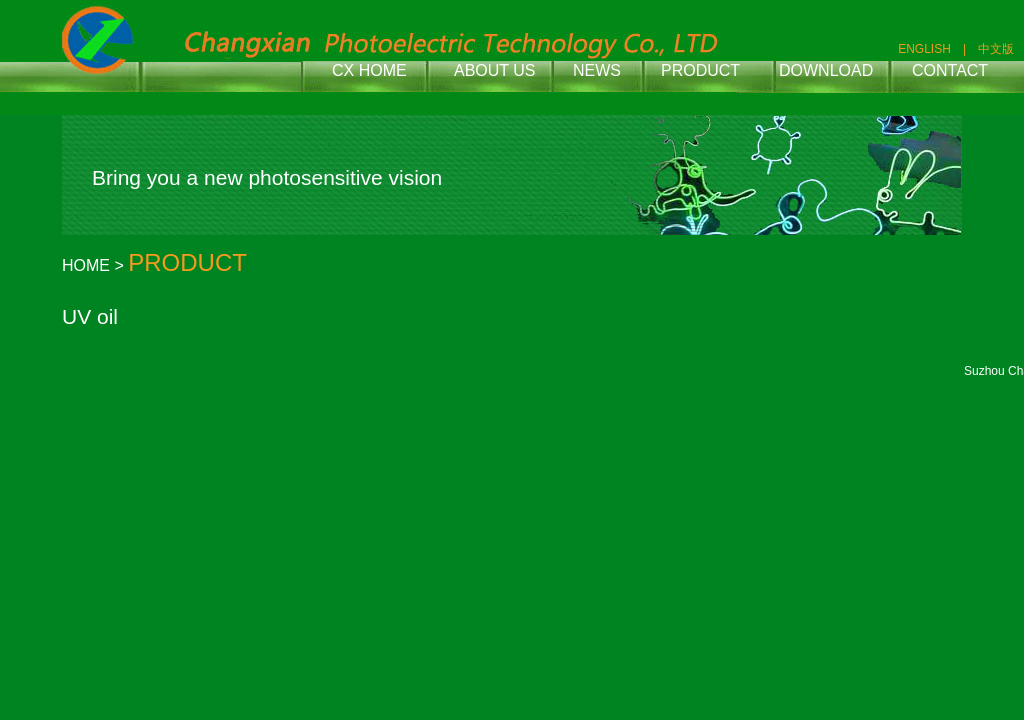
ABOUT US (495, 70)
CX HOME (369, 70)
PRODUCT (700, 70)
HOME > (95, 265)
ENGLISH (924, 49)
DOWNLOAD (826, 70)
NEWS (597, 70)
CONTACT (950, 70)
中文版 (996, 49)
